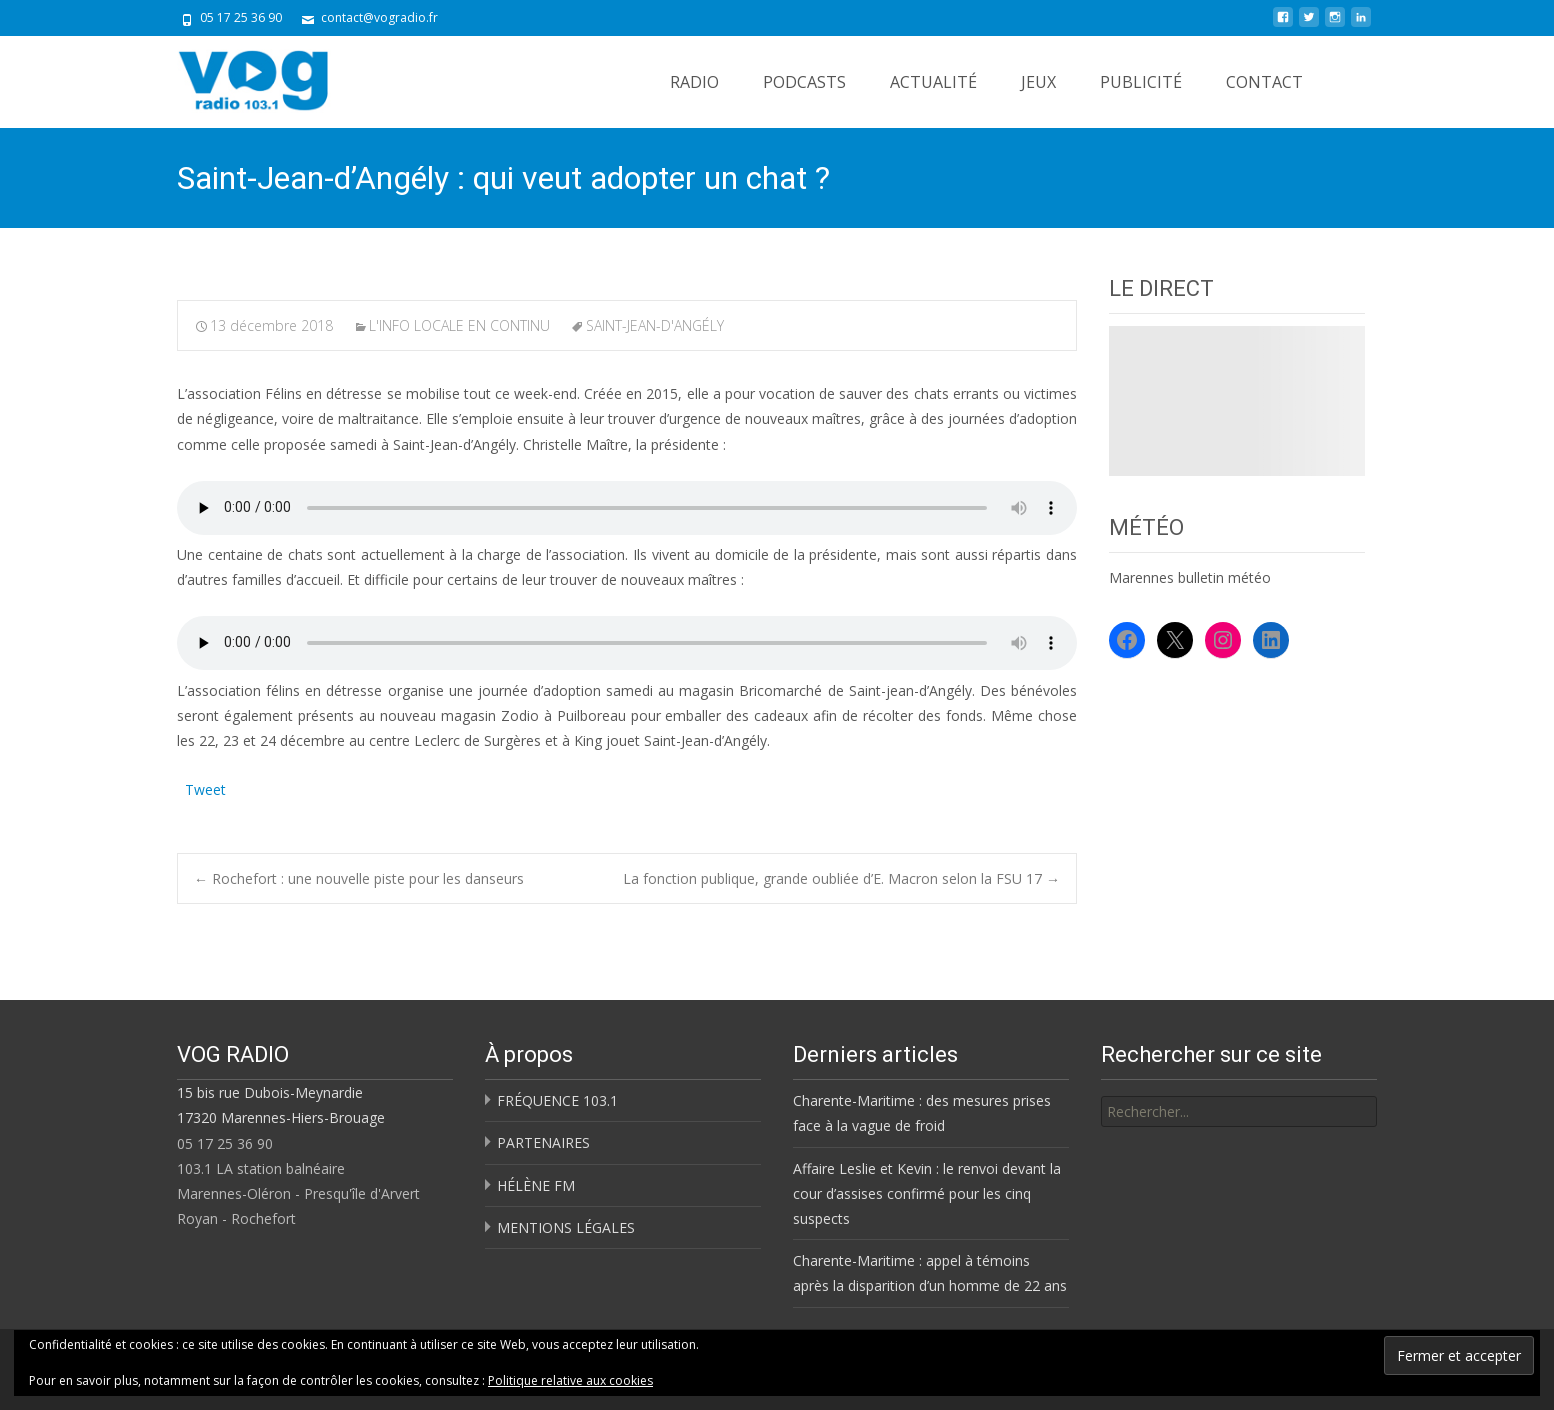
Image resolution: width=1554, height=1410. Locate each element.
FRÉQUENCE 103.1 (557, 1100)
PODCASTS (804, 82)
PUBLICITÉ (1141, 82)
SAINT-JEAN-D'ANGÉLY (655, 325)
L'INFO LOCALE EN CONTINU (459, 325)
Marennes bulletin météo (1190, 577)
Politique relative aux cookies (570, 1380)
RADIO (694, 82)
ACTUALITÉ (933, 82)
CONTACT (1264, 82)
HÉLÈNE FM (536, 1185)
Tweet (205, 787)
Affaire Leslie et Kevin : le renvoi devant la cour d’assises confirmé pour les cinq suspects (927, 1193)
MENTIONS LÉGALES (566, 1227)
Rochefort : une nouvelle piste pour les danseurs (359, 878)
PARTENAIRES (543, 1142)
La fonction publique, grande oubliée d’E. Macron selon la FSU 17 (841, 878)
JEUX (1038, 82)
